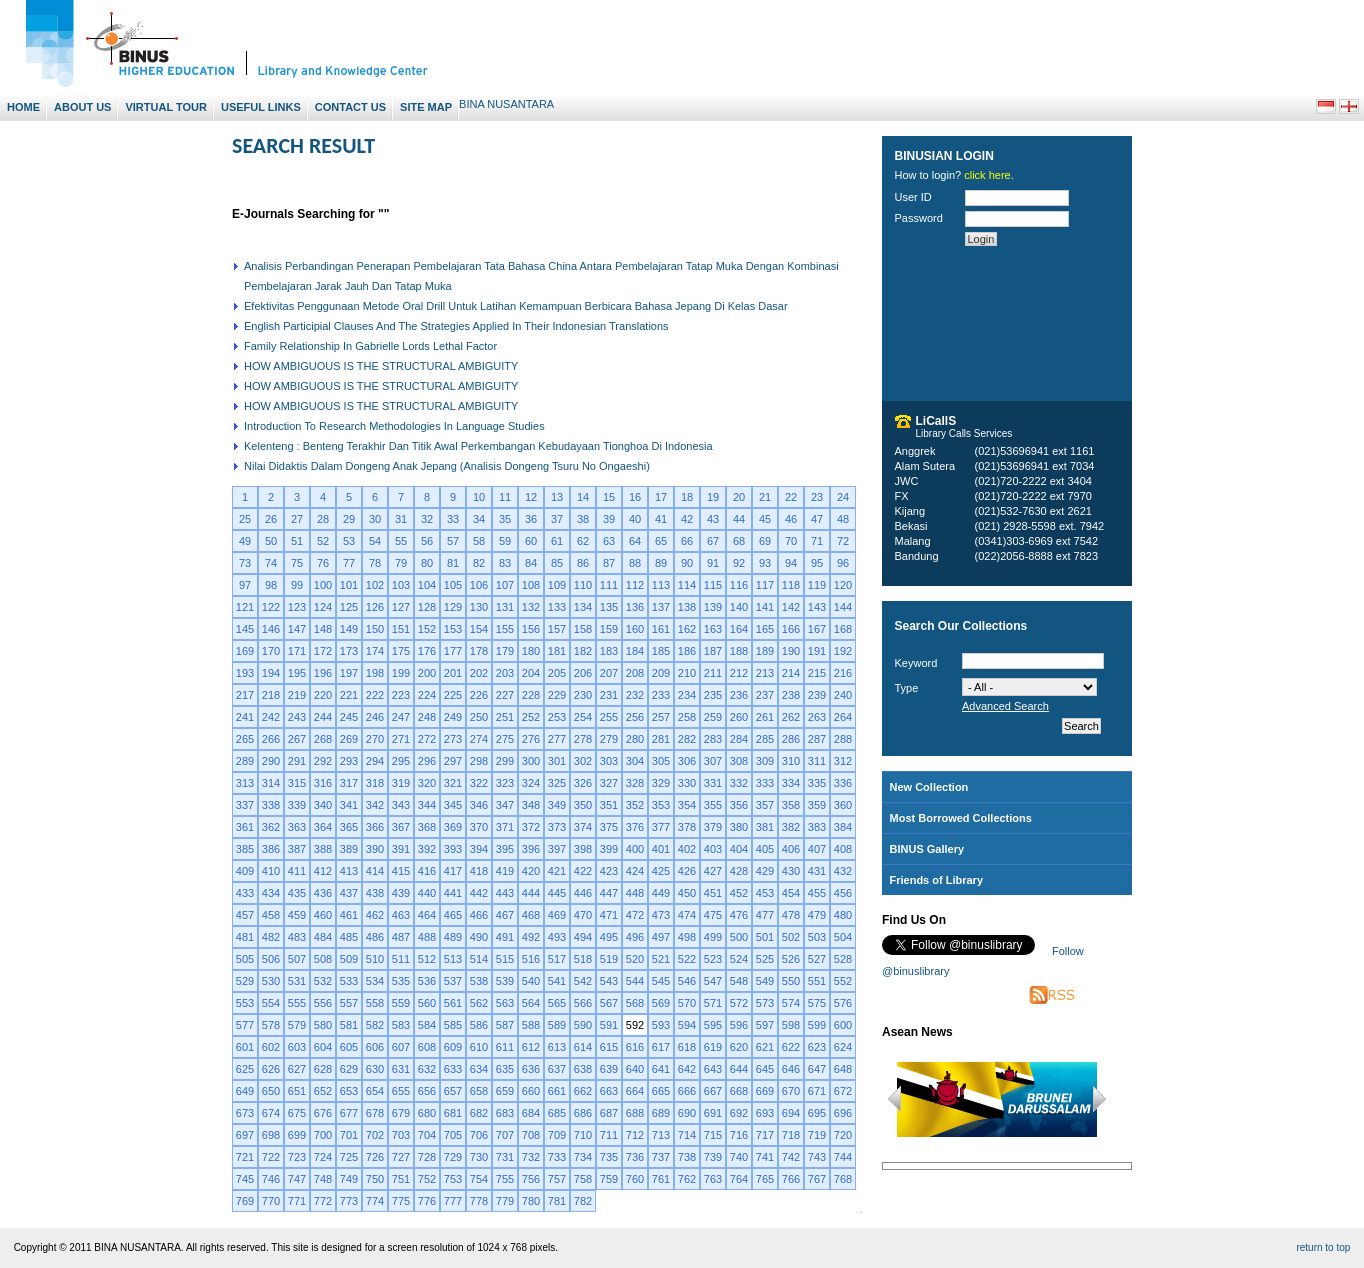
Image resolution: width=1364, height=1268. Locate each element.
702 (375, 1135)
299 (505, 761)
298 (479, 761)
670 (791, 1091)
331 (713, 783)
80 (427, 563)
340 (323, 805)
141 (765, 607)
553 (245, 1003)
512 (427, 959)
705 (453, 1135)
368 (427, 827)
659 (505, 1091)
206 (583, 673)
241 (245, 717)
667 (713, 1091)
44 (739, 519)
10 (479, 497)
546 (687, 981)
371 (505, 827)
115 (713, 585)
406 (791, 849)
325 (557, 783)
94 (791, 563)
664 (635, 1091)
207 (609, 673)
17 (661, 497)
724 (323, 1157)
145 (245, 629)
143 (817, 607)
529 (245, 981)
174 (375, 651)
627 (297, 1069)
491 (505, 937)
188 (739, 651)
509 (349, 959)
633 (453, 1069)
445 (557, 893)
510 (375, 959)
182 (583, 651)
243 (297, 717)
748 (323, 1179)
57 (453, 541)
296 (427, 761)
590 (583, 1025)
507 (297, 959)
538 (479, 981)
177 (453, 651)
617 (661, 1047)
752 (427, 1179)
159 (609, 629)
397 (557, 849)
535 (401, 981)
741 (765, 1157)
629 (349, 1069)
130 (479, 607)
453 (765, 893)
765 (765, 1179)
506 (271, 959)
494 (583, 937)
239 (817, 695)
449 (661, 893)
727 (401, 1157)
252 (531, 717)
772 (323, 1201)
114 (687, 585)
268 (323, 739)
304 (635, 761)
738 (687, 1157)
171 (297, 651)
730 (479, 1157)
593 (661, 1025)
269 (349, 739)
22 (791, 497)
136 (635, 607)
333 (765, 783)
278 (583, 739)
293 (349, 761)
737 (661, 1157)
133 (557, 607)
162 (687, 629)
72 (843, 541)
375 (609, 827)
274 (479, 739)
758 (583, 1179)
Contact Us (350, 107)
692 (739, 1113)
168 (843, 629)
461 (349, 915)
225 (453, 695)
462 (375, 915)
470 (583, 915)
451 (713, 893)
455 (817, 893)
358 (791, 805)
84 (531, 563)
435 (297, 893)
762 (687, 1179)
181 (557, 651)
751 (401, 1179)
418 (479, 871)
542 (583, 981)
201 (453, 673)
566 (583, 1003)
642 (687, 1069)
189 (765, 651)
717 (765, 1135)
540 (531, 981)
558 (375, 1003)
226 (479, 695)
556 (323, 1003)
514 (479, 959)
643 (713, 1069)
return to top (1323, 1247)
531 (297, 981)
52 (323, 541)
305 (661, 761)
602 (271, 1047)
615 (609, 1047)
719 (817, 1135)
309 (765, 761)
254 (583, 717)
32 (427, 519)
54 (375, 541)
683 (505, 1113)
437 (349, 893)
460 (323, 915)
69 (765, 541)
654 (375, 1091)
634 (479, 1069)
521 (661, 959)
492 (531, 937)
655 (401, 1091)
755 (505, 1179)
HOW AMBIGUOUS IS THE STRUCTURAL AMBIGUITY (381, 366)
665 (661, 1091)
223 (401, 695)
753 (453, 1179)
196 (323, 673)
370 (479, 827)
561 (453, 1003)
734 (583, 1157)
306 (687, 761)
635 (505, 1069)
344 (427, 805)
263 (817, 717)
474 (687, 915)
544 (635, 981)
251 (505, 717)
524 (739, 959)
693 (765, 1113)
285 (765, 739)
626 (271, 1069)
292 (323, 761)
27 (297, 519)
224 (427, 695)
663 (609, 1091)
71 (817, 541)
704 (427, 1135)
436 (323, 893)
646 (791, 1069)
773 (349, 1201)
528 (843, 959)
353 (661, 805)
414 (375, 871)
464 (427, 915)
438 (375, 893)
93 (765, 563)
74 (271, 563)
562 (479, 1003)
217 (245, 695)
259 (713, 717)
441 (453, 893)
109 (557, 585)
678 (375, 1113)
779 (505, 1201)
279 (609, 739)
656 (427, 1091)
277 (557, 739)
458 (271, 915)
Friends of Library (937, 880)
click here (987, 175)
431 (817, 871)
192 (843, 651)
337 (245, 805)
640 (635, 1069)
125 (349, 607)
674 (271, 1113)
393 (453, 849)
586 (479, 1025)
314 (271, 783)
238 (791, 695)
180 (531, 651)
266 (271, 739)
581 (349, 1025)
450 (687, 893)
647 (817, 1069)
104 (427, 585)
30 (375, 519)
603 (297, 1047)
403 (713, 849)
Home (23, 107)
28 (323, 519)
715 (713, 1135)
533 (349, 981)
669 (765, 1091)
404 (739, 849)
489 (453, 937)
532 (323, 981)
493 (557, 937)
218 (271, 695)
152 (427, 629)
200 (427, 673)
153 (453, 629)
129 (453, 607)
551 (817, 981)
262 (791, 717)
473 (661, 915)
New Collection (929, 787)
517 (557, 959)
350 (583, 805)
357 (765, 805)
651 (297, 1091)
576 (843, 1003)
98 (271, 585)
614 (583, 1047)
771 (297, 1201)
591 (609, 1025)
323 (505, 783)
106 (479, 585)
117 (765, 585)
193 (245, 673)
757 (557, 1179)
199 (401, 673)
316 (323, 783)
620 (739, 1047)
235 (713, 695)
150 (375, 629)
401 (661, 849)
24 (843, 497)
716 (739, 1135)
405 (765, 849)
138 (687, 607)
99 (297, 585)
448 (635, 893)
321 (453, 783)
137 (661, 607)
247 (401, 717)
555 (297, 1003)
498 (687, 937)
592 (635, 1025)
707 (505, 1135)
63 (609, 541)
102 (375, 585)
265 (245, 739)
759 (609, 1179)
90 (687, 563)
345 (453, 805)
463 (401, 915)
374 (583, 827)
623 (817, 1047)
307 (713, 761)
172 (323, 651)
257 (661, 717)
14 (583, 497)
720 (843, 1135)
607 (401, 1047)
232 (635, 695)
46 (791, 519)
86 (583, 563)
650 (271, 1091)
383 (817, 827)
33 (453, 519)
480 (843, 915)
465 (453, 915)
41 (661, 519)
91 (713, 563)
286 (791, 739)
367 (401, 827)
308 (739, 761)
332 (739, 783)
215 (817, 673)
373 (557, 827)
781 (557, 1201)
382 (791, 827)
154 (479, 629)
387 (297, 849)
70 (791, 541)
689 (661, 1113)
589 (557, 1025)
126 (375, 607)
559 (401, 1003)
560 (427, 1003)
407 (817, 849)
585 (453, 1025)
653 (349, 1091)
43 (713, 519)
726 (375, 1157)
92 (739, 563)
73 (245, 563)
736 (635, 1157)
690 (687, 1113)
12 (531, 497)
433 (245, 893)
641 (661, 1069)
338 (271, 805)
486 (375, 937)
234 (687, 695)
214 (791, 673)
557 (349, 1003)
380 (739, 827)
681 (453, 1113)
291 (297, 761)
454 (791, 893)
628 (323, 1069)
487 (401, 937)
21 (765, 497)
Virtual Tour (166, 107)
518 (583, 959)
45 (765, 519)
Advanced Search (1005, 706)
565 (557, 1003)
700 (323, 1135)
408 (843, 849)
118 (791, 585)
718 (791, 1135)
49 (245, 541)
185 (661, 651)
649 (245, 1091)
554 (271, 1003)
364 (323, 827)
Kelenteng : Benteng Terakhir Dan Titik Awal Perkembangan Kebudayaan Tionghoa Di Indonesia (478, 446)
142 (791, 607)
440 (427, 893)
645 (765, 1069)
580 (323, 1025)
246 (375, 717)
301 (557, 761)
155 (505, 629)
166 (791, 629)
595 (713, 1025)
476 (739, 915)
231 (609, 695)
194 (271, 673)
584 (427, 1025)
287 (817, 739)
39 (609, 519)
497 (661, 937)
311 (817, 761)
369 (453, 827)
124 (323, 607)
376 (635, 827)
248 (427, 717)
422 (583, 871)
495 (609, 937)
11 (505, 497)
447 (609, 893)
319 (401, 783)
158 (583, 629)
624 (843, 1047)
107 (505, 585)
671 (817, 1091)
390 (375, 849)
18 (687, 497)
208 (635, 673)
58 (479, 541)
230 (583, 695)
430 (791, 871)
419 (505, 871)
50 (271, 541)
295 (401, 761)
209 (661, 673)
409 (245, 871)
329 (661, 783)
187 (713, 651)
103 (401, 585)
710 (583, 1135)
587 (505, 1025)
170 (271, 651)
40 (635, 519)
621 (765, 1047)
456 (843, 893)
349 (557, 805)
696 (843, 1113)
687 (609, 1113)
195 (297, 673)
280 (635, 739)
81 (453, 563)
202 (479, 673)
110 (583, 585)
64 (635, 541)
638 (583, 1069)
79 (401, 563)
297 (453, 761)
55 (401, 541)
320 (427, 783)
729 (453, 1157)
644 (739, 1069)
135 (609, 607)
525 (765, 959)
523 (713, 959)
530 (271, 981)
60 (531, 541)
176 (427, 651)
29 (349, 519)
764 (739, 1179)
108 (531, 585)
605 (349, 1047)
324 (531, 783)
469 (557, 915)
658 (479, 1091)
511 (401, 959)
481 (245, 937)
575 (817, 1003)
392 (427, 849)
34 (479, 519)
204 (531, 673)
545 (661, 981)
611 (505, 1047)
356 (739, 805)
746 (271, 1179)
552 (843, 981)
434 (271, 893)
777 (453, 1201)
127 (401, 607)
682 (479, 1113)
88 (635, 563)
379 (713, 827)
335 (817, 783)
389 (349, 849)
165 (765, 629)
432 (843, 871)
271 (401, 739)
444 (531, 893)
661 (557, 1091)
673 (245, 1113)
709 (557, 1135)
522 (687, 959)
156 (531, 629)
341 (349, 805)
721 (245, 1157)
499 (713, 937)
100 (323, 585)
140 (739, 607)
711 (609, 1135)
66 (687, 541)
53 (349, 541)
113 (661, 585)
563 (505, 1003)
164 (739, 629)
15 (609, 497)
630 (375, 1069)
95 (817, 563)
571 (713, 1003)
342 (375, 805)
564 (531, 1003)
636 (531, 1069)
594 (687, 1025)
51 (297, 541)
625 (245, 1069)
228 (531, 695)
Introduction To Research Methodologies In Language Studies (394, 426)
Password (919, 218)
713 (661, 1135)
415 (401, 871)
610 (479, 1047)
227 (505, 695)
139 (713, 607)
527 (817, 959)
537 (453, 981)
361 (245, 827)
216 (843, 673)
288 (843, 739)
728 (427, 1157)
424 (635, 871)
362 (271, 827)
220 (323, 695)
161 (661, 629)
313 (245, 783)
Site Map (426, 107)
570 (687, 1003)
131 (505, 607)
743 (817, 1157)
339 (297, 805)
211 (713, 673)
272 (427, 739)
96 (843, 563)
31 (401, 519)
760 (635, 1179)
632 (427, 1069)
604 (323, 1047)
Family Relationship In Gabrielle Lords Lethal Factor (370, 346)
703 (401, 1135)
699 (297, 1135)
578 (271, 1025)
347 (505, 805)
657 (453, 1091)
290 (271, 761)
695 (817, 1113)
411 (297, 871)
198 (375, 673)
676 (323, 1113)
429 (765, 871)
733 (557, 1157)
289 (245, 761)
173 (349, 651)
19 (713, 497)
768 (843, 1179)
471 (609, 915)
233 (661, 695)
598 (791, 1025)
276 (531, 739)
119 (817, 585)
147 (297, 629)
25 (245, 519)
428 (739, 871)
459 (297, 915)
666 (687, 1091)
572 (739, 1003)
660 (531, 1091)
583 (401, 1025)
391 (401, 849)
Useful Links (261, 107)
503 (817, 937)
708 (531, 1135)
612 (531, 1047)
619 (713, 1047)
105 (453, 585)
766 (791, 1179)
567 (609, 1003)
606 (375, 1047)
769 (245, 1201)
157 (557, 629)
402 (687, 849)
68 (739, 541)
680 (427, 1113)
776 (427, 1201)
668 (739, 1091)
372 (531, 827)
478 (791, 915)
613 (557, 1047)
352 (635, 805)
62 (583, 541)
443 (505, 893)
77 (349, 563)
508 (323, 959)
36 (531, 519)
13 (557, 497)
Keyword (916, 663)
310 (791, 761)
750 (375, 1179)
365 (349, 827)
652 (323, 1091)
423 (609, 871)
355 (713, 805)
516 (531, 959)
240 (843, 695)
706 (479, 1135)
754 (479, 1179)
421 (557, 871)
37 (557, 519)
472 (635, 915)
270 (375, 739)
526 (791, 959)
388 (323, 849)
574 (791, 1003)
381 (765, 827)
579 (297, 1025)
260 (739, 717)
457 (245, 915)
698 (271, 1135)
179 (505, 651)
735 (609, 1157)
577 (245, 1025)
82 (479, 563)
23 (817, 497)
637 (557, 1069)
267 (297, 739)
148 (323, 629)
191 (817, 651)
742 (791, 1157)
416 (427, 871)
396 (531, 849)
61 (557, 541)
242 (271, 717)
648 (843, 1069)
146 (271, 629)
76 (323, 563)
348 (531, 805)
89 (661, 563)
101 (349, 585)
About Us (82, 107)
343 (401, 805)
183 (609, 651)
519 (609, 959)
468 (531, 915)
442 (479, 893)
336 (843, 783)
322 (479, 783)
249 (453, 717)
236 (739, 695)
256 (635, 717)
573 (765, 1003)
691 (713, 1113)
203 (505, 673)
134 (583, 607)
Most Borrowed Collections (961, 818)
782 (583, 1201)
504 (843, 937)
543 (609, 981)
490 (479, 937)
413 (349, 871)
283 (713, 739)
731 (505, 1157)
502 (791, 937)
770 (271, 1201)
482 (271, 937)
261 (765, 717)
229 (557, 695)
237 (765, 695)
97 (245, 585)
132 (531, 607)
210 (687, 673)
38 (583, 519)
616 (635, 1047)
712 (635, 1135)
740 (739, 1157)
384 (843, 827)
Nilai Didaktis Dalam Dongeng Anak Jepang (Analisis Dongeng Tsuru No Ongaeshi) (447, 466)
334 (791, 783)
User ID (913, 197)
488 (427, 937)
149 (349, 629)
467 (505, 915)
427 (713, 871)
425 (661, 871)
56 (427, 541)
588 (531, 1025)
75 (297, 563)
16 (635, 497)
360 (843, 805)
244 (323, 717)
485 (349, 937)
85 (557, 563)
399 (609, 849)
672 (843, 1091)
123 (297, 607)
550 (791, 981)
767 (817, 1179)
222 (375, 695)
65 (661, 541)
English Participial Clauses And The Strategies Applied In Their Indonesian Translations (456, 326)
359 (817, 805)
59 (505, 541)
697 (245, 1135)
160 (635, 629)
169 (245, 651)
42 (687, 519)
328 (635, 783)
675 (297, 1113)
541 (557, 981)
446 (583, 893)
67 (713, 541)
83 (505, 563)
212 (739, 673)
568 (635, 1003)
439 (401, 893)
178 (479, 651)
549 (765, 981)
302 (583, 761)
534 (375, 981)
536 (427, 981)
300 (531, 761)
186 (687, 651)
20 (739, 497)
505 (245, 959)
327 (609, 783)
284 (739, 739)
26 (271, 519)
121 (245, 607)
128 (427, 607)
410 (271, 871)
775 (401, 1201)
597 (765, 1025)
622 (791, 1047)
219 (297, 695)
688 (635, 1113)
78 (375, 563)
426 (687, 871)
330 (687, 783)
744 (843, 1157)
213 (765, 673)
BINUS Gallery (927, 849)
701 (349, 1135)
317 (349, 783)
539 (505, 981)
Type (907, 688)
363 (297, 827)
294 (375, 761)
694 (791, 1113)
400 (635, 849)
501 (765, 937)
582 (375, 1025)
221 (349, 695)
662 (583, 1091)
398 (583, 849)
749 (349, 1179)
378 (687, 827)
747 (297, 1179)
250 (479, 717)
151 (401, 629)
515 (505, 959)
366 (375, 827)
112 (635, 585)
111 (609, 585)
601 (245, 1047)
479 (817, 915)
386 (271, 849)
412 (323, 871)
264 (843, 717)
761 (661, 1179)
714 (687, 1135)
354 (687, 805)
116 (739, 585)
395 (505, 849)
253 (557, 717)
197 (349, 673)
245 (349, 717)
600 (843, 1025)
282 (687, 739)
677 (349, 1113)
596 (739, 1025)
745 (245, 1179)
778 (479, 1201)
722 (271, 1157)
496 (635, 937)
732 (531, 1157)
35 (505, 519)
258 (687, 717)
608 (427, 1047)
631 (401, 1069)
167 (817, 629)
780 (531, 1201)
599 (817, 1025)
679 (401, 1113)
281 (661, 739)
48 (843, 519)
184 (635, 651)
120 (843, 585)
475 (713, 915)
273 (453, 739)
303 (609, 761)
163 (713, 629)
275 (505, 739)
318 (375, 783)
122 (271, 607)
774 (375, 1201)
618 (687, 1047)
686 (583, 1113)
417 (453, 871)
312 (843, 761)
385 (245, 849)
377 (661, 827)
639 (609, 1069)
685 (557, 1113)
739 (713, 1157)
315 (297, 783)
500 (739, 937)
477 (765, 915)
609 (453, 1047)
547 (713, 981)
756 (531, 1179)
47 (817, 519)
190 (791, 651)
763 (713, 1179)
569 (661, 1003)
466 (479, 915)
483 (297, 937)
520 (635, 959)
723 (297, 1157)
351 (609, 805)
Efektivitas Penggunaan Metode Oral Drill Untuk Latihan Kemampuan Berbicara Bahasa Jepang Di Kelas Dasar (516, 306)
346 (479, 805)
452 (739, 893)
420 (531, 871)
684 (531, 1113)
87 (609, 563)
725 (349, 1157)
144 (843, 607)
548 (739, 981)
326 (583, 783)
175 (401, 651)
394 (479, 849)
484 (323, 937)
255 (609, 717)
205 (557, 673)
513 (453, 959)
